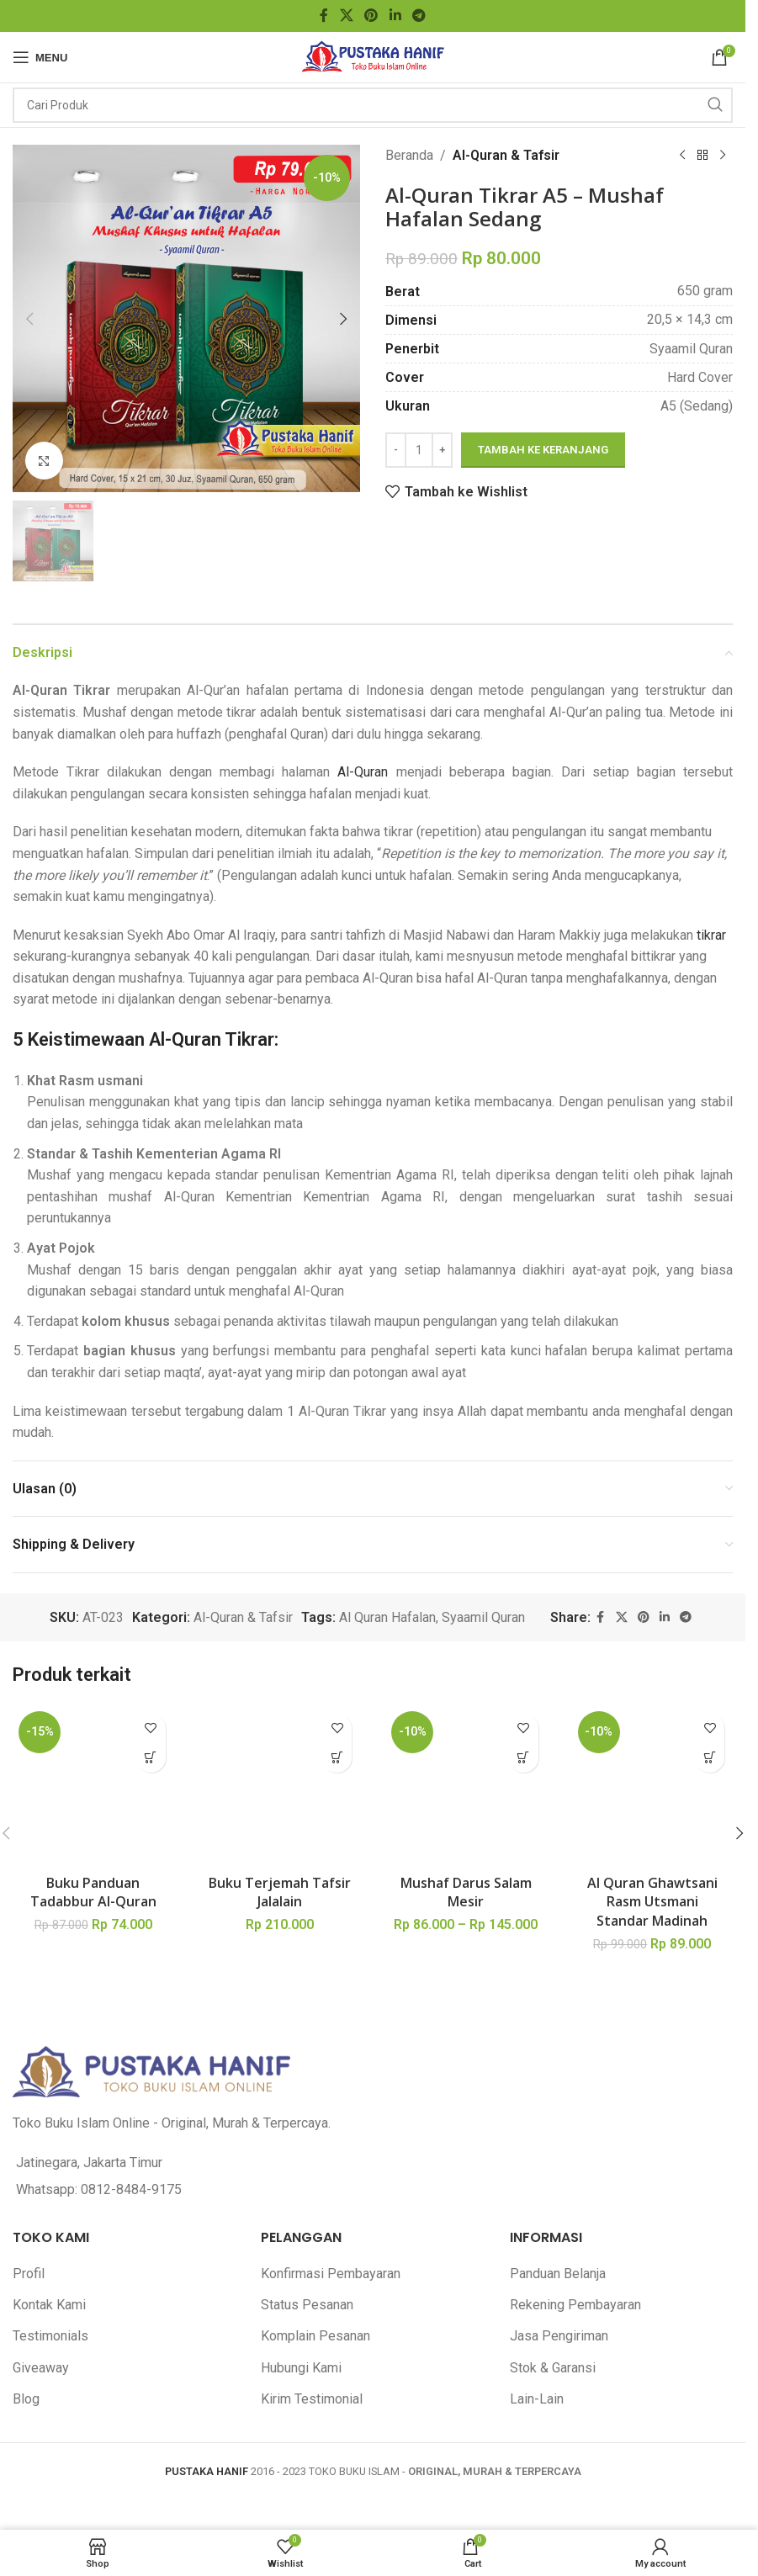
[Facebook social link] (324, 16)
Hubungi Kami (301, 2226)
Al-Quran (362, 772)
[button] (29, 319)
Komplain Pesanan (315, 2194)
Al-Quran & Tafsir (506, 155)
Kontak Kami (49, 2163)
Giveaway (41, 2226)
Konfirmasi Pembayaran (330, 2131)
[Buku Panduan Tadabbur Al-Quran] (93, 1724)
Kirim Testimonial (312, 2258)
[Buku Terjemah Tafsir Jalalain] (280, 1715)
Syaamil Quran (483, 1617)
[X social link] (346, 16)
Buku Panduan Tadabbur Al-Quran (93, 1768)
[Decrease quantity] (395, 450)
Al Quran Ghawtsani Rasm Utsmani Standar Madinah (652, 1760)
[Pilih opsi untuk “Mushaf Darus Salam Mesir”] (523, 1758)
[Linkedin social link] (395, 16)
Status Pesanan (307, 2163)
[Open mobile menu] (40, 57)
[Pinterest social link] (371, 16)
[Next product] (723, 156)
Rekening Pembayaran (575, 2163)
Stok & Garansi (553, 2226)
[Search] (373, 105)
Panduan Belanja (558, 2131)
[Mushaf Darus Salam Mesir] (466, 1715)
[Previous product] (682, 156)
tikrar (711, 935)
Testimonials (50, 2194)
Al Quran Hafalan (387, 1617)
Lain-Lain (537, 2258)
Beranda (409, 155)
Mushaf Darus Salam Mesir (466, 1750)
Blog (26, 2258)
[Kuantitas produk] (419, 450)
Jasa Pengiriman (559, 2194)
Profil (29, 2131)
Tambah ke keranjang (543, 449)
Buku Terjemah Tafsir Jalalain (280, 1750)
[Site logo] (373, 56)
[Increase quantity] (442, 450)
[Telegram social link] (418, 16)
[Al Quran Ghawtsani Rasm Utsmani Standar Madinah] (653, 1715)
